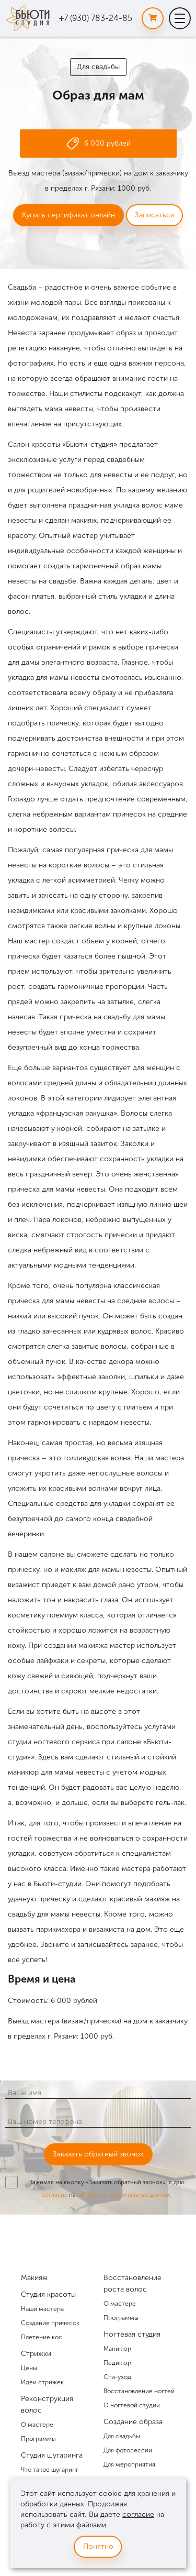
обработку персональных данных (123, 2194)
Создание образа (133, 2421)
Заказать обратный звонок (98, 2154)
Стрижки (36, 2353)
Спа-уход (117, 2377)
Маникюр (117, 2348)
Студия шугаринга (52, 2455)
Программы (38, 2438)
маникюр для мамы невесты (56, 1772)
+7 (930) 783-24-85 (95, 18)
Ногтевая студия (131, 2334)
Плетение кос (41, 2337)
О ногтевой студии (131, 2405)
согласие (54, 2194)
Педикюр (117, 2362)
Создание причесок (50, 2323)
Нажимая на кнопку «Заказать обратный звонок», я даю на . (106, 2188)
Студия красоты (48, 2294)
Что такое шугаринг (49, 2469)
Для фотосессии (127, 2450)
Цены (29, 2368)
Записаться (154, 215)
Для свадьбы (98, 66)
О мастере (37, 2424)
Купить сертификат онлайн (68, 215)
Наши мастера (42, 2309)
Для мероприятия (129, 2464)
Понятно (98, 2546)
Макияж (34, 2277)
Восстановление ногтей (139, 2391)
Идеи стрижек (42, 2382)
